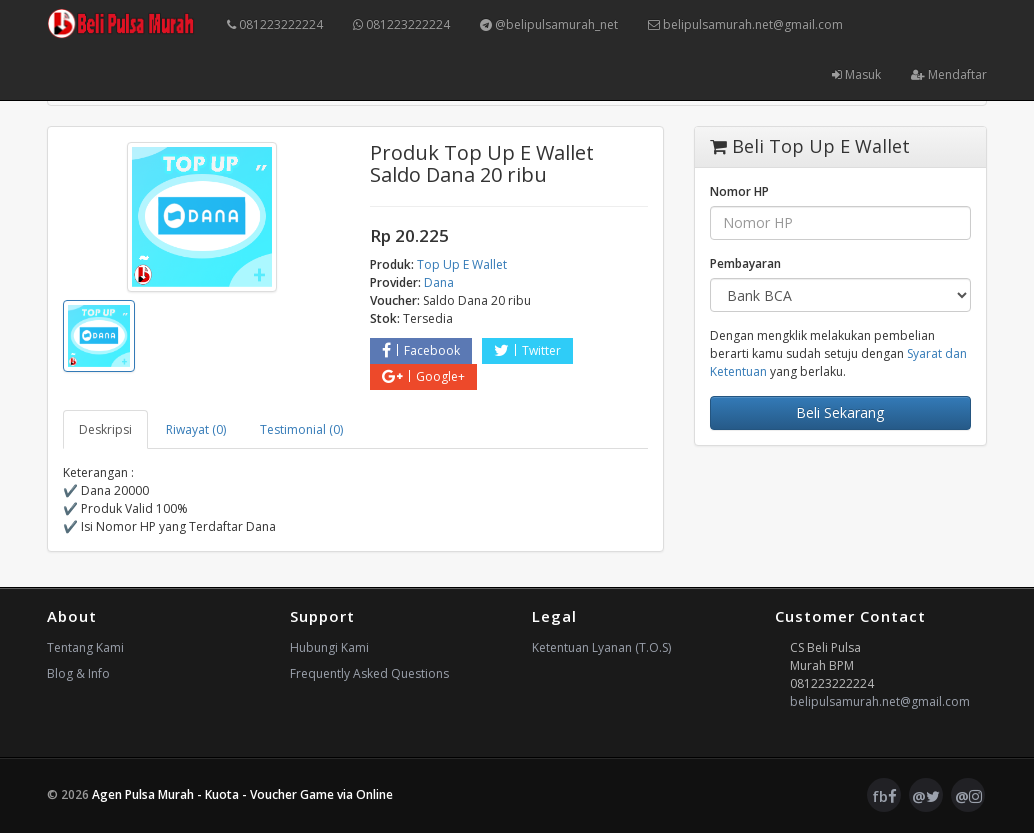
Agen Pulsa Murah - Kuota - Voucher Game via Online (242, 794)
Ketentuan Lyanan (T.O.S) (601, 647)
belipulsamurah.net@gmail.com (745, 24)
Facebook (421, 350)
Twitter (527, 350)
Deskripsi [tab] (105, 429)
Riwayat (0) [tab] (196, 429)
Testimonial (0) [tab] (301, 429)
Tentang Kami (85, 647)
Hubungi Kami (329, 647)
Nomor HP (739, 191)
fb (884, 796)
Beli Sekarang (840, 412)
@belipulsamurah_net (549, 24)
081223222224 (275, 24)
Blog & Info (78, 673)
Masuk (856, 74)
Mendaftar (949, 74)
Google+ (423, 376)
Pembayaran (745, 263)
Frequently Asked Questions (369, 673)
